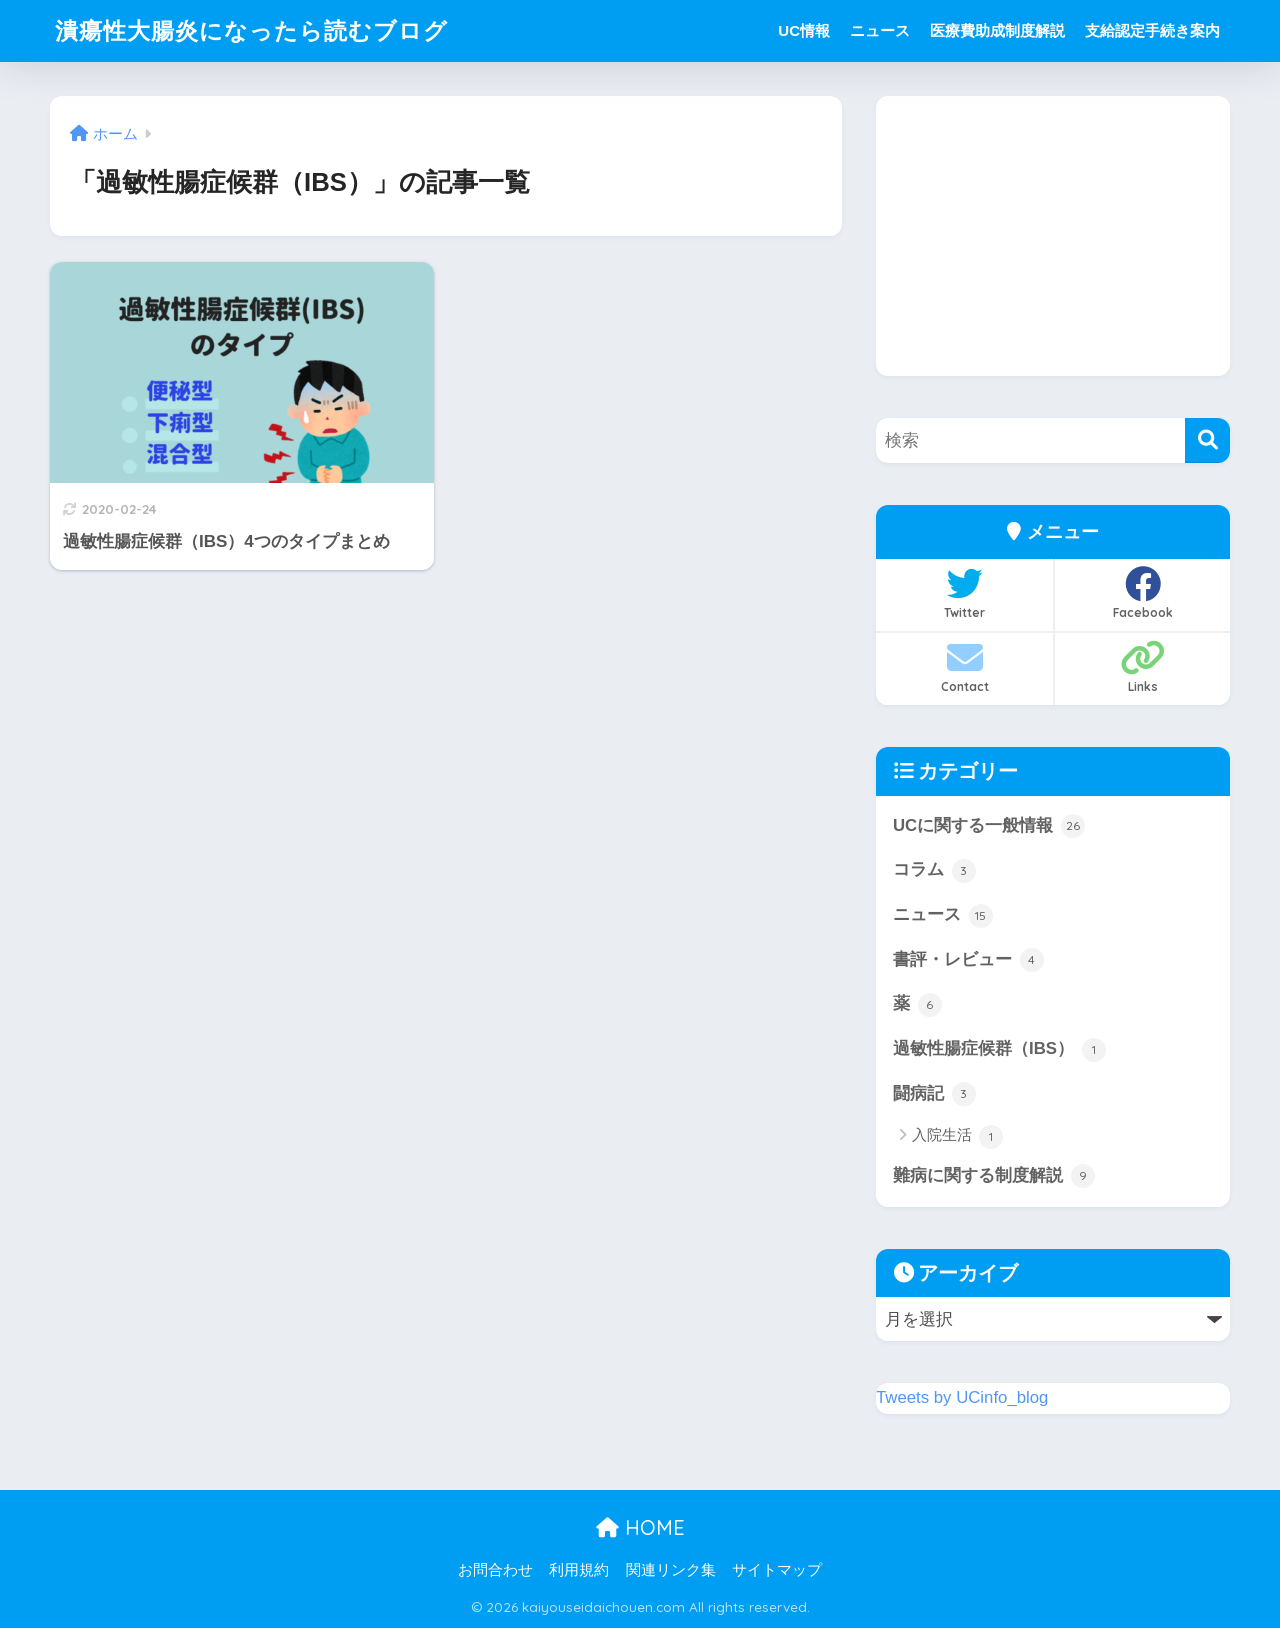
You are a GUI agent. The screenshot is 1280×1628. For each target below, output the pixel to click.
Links (1142, 667)
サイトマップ (777, 1570)
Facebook (1142, 593)
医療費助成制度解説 (997, 30)
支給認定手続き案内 (1152, 30)
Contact (964, 667)
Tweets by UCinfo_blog (962, 1397)
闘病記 (934, 1094)
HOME (640, 1527)
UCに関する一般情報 (989, 826)
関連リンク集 (671, 1570)
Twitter (964, 593)
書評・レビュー (968, 960)
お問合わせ (495, 1570)
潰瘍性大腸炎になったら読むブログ (251, 30)
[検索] (1207, 440)
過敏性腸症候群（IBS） (999, 1050)
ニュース (880, 30)
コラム (934, 871)
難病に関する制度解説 (994, 1176)
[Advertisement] (1053, 236)
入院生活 (957, 1137)
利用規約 (579, 1570)
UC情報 (804, 30)
